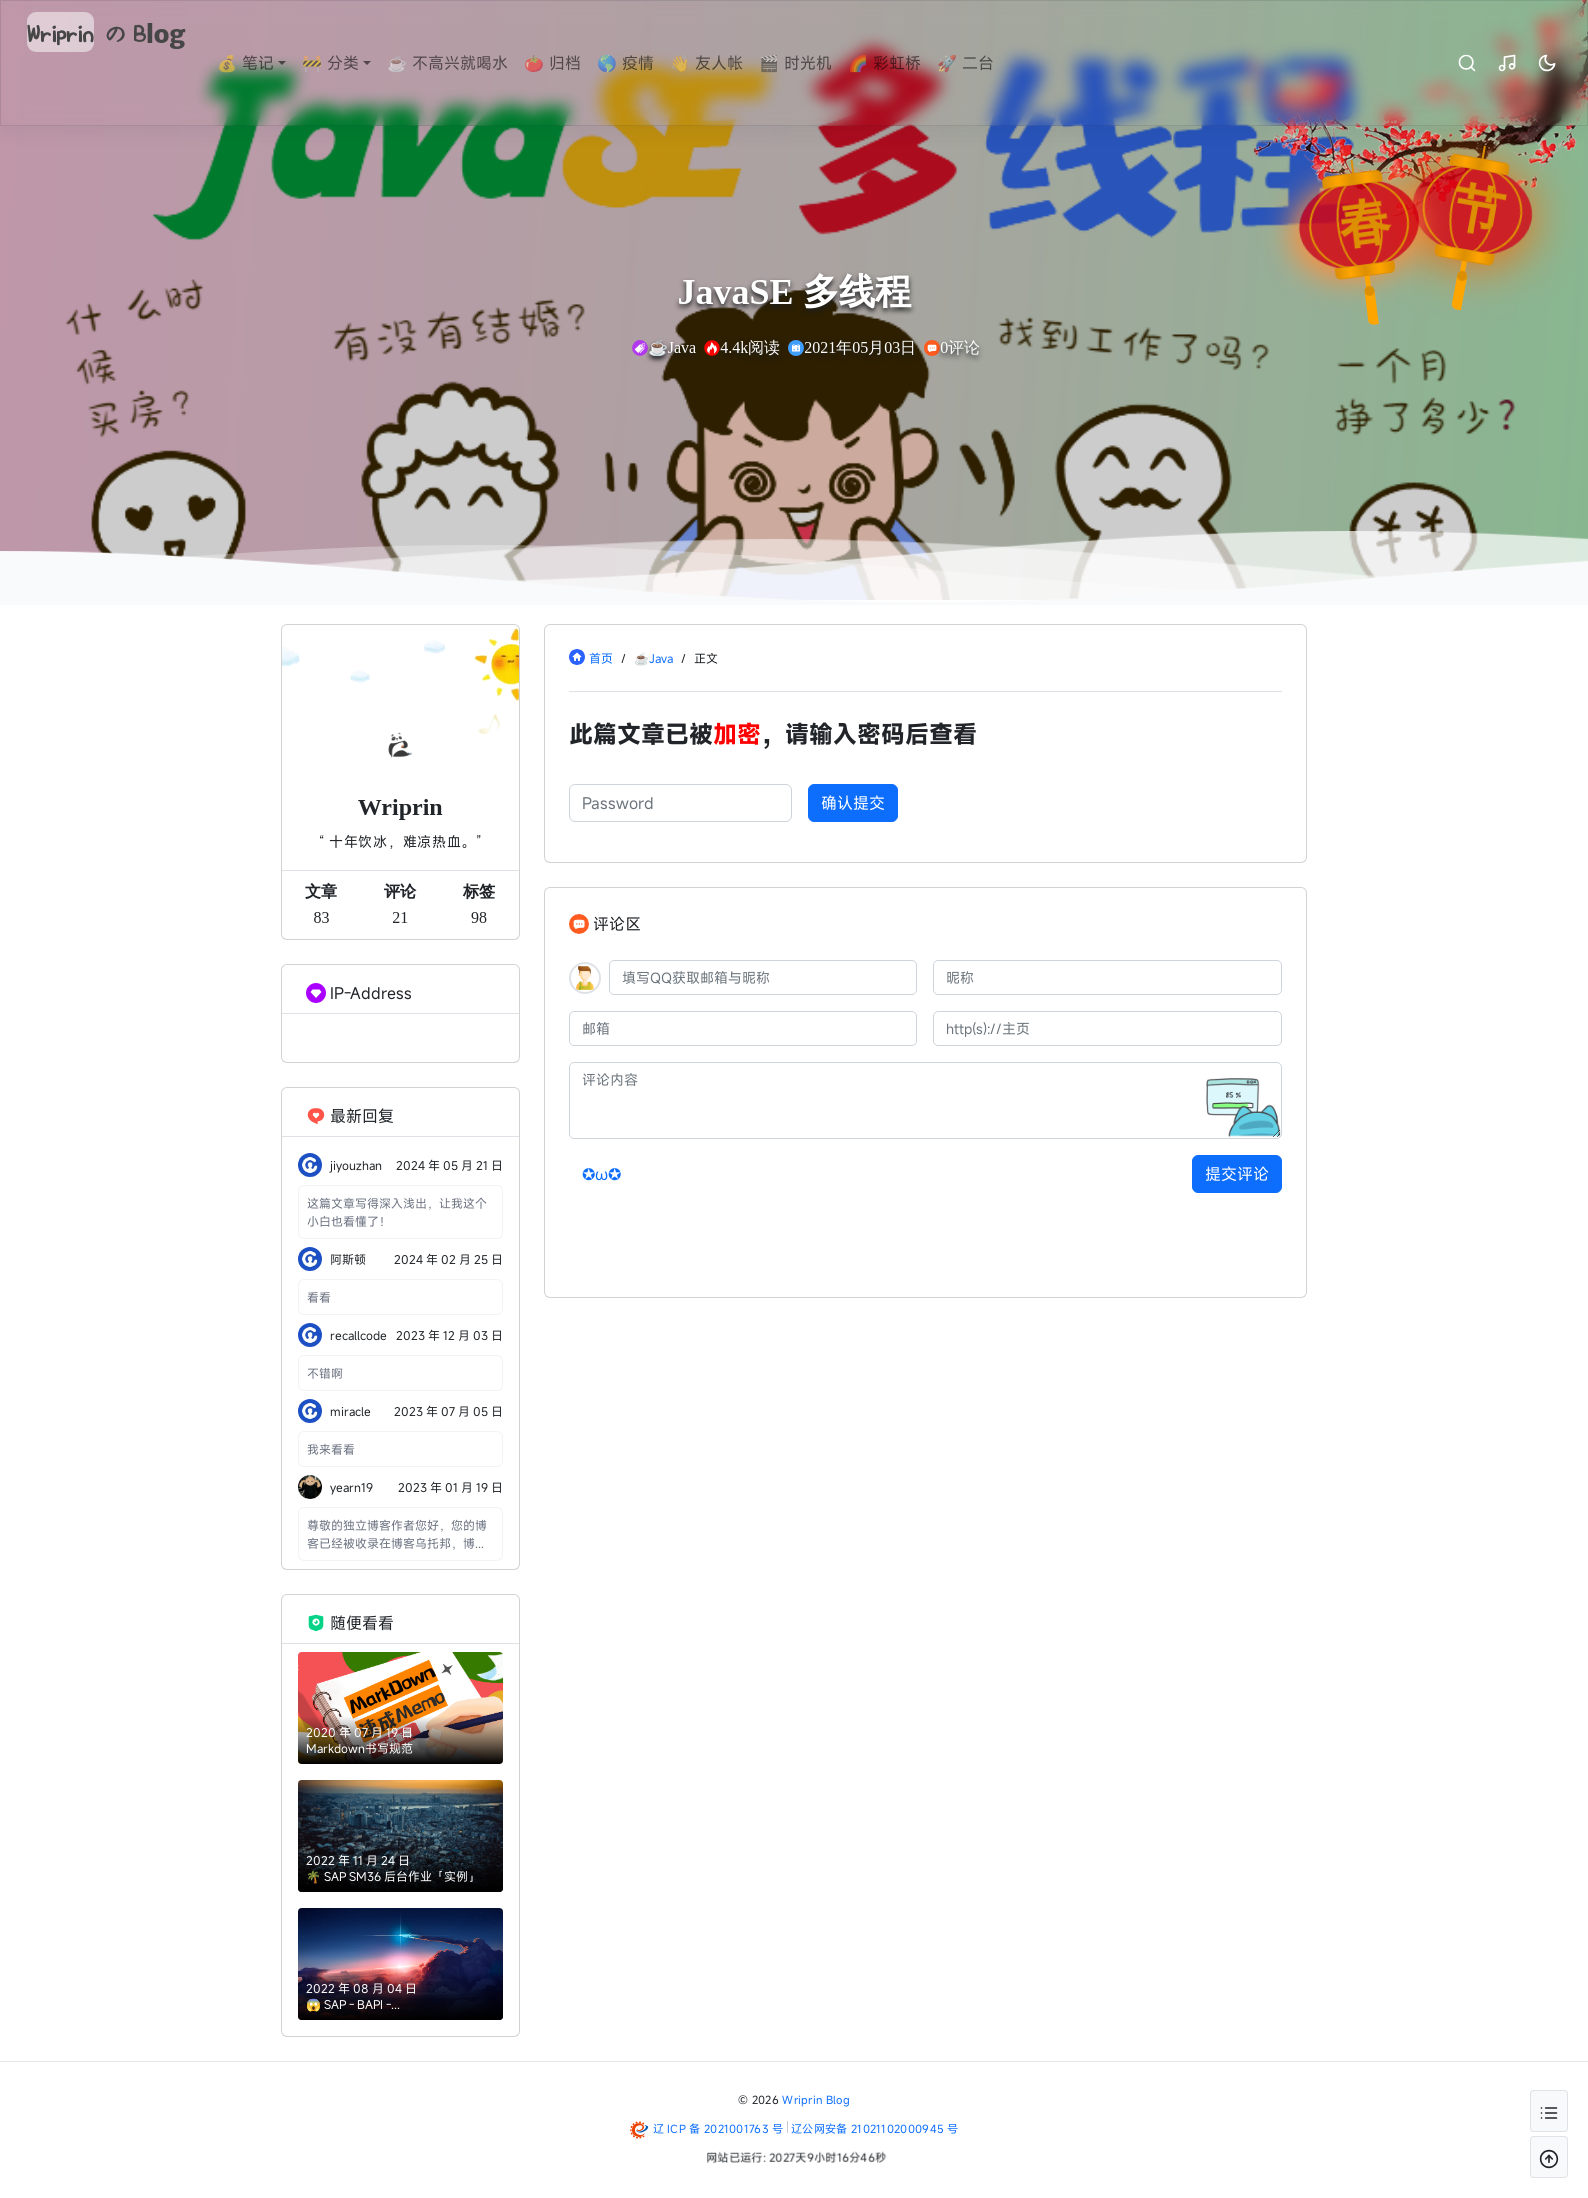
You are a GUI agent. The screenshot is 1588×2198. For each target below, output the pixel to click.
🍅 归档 (592, 63)
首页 (601, 658)
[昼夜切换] (1507, 63)
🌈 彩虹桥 (924, 63)
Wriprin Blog (816, 2099)
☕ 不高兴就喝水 (487, 63)
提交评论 (1237, 1174)
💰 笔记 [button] (285, 63)
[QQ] (763, 977)
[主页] (1107, 1028)
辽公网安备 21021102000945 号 (875, 2128)
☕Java (653, 658)
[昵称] (1107, 977)
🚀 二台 (1005, 63)
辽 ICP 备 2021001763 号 (718, 2128)
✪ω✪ (601, 1174)
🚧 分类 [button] (370, 63)
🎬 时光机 (835, 63)
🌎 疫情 (665, 63)
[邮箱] (743, 1028)
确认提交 (853, 803)
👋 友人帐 (746, 63)
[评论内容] (926, 1100)
